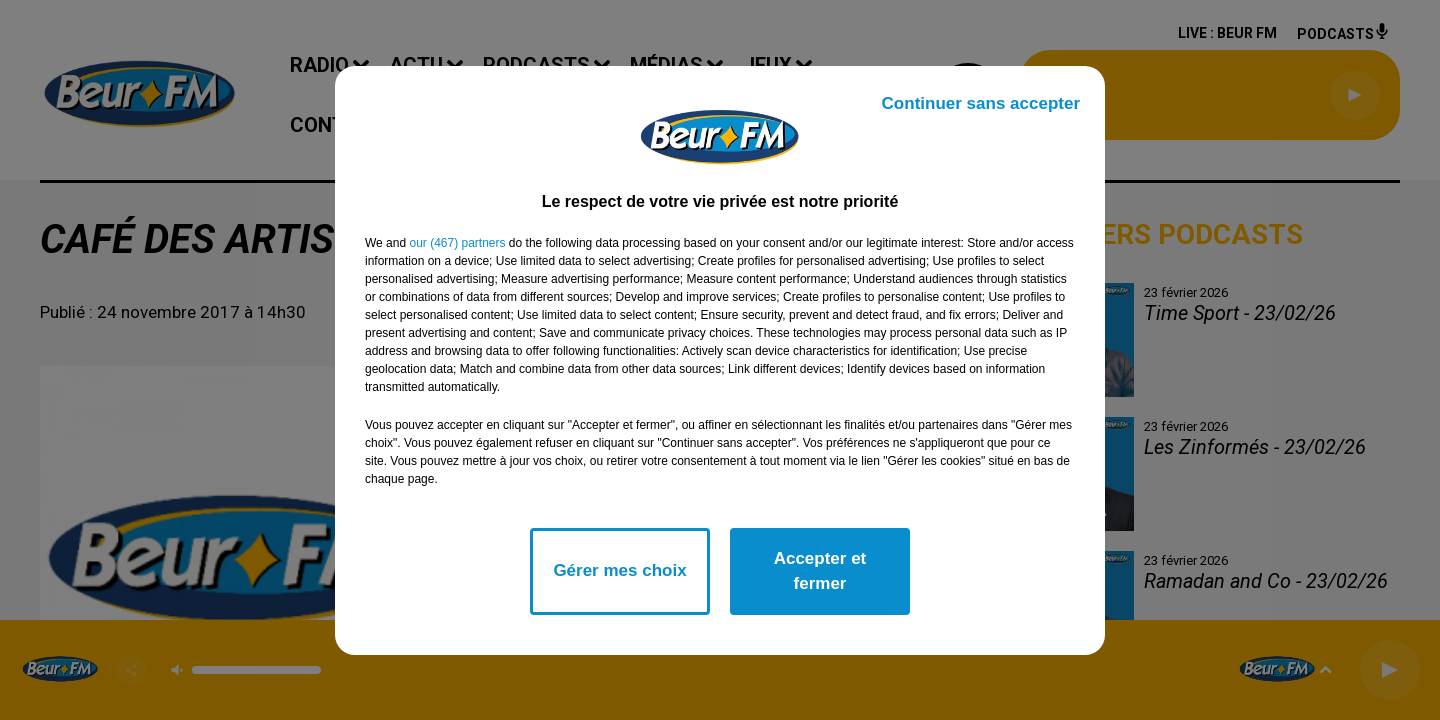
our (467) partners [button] (457, 243)
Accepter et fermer (820, 571)
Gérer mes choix (619, 570)
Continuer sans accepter (981, 103)
